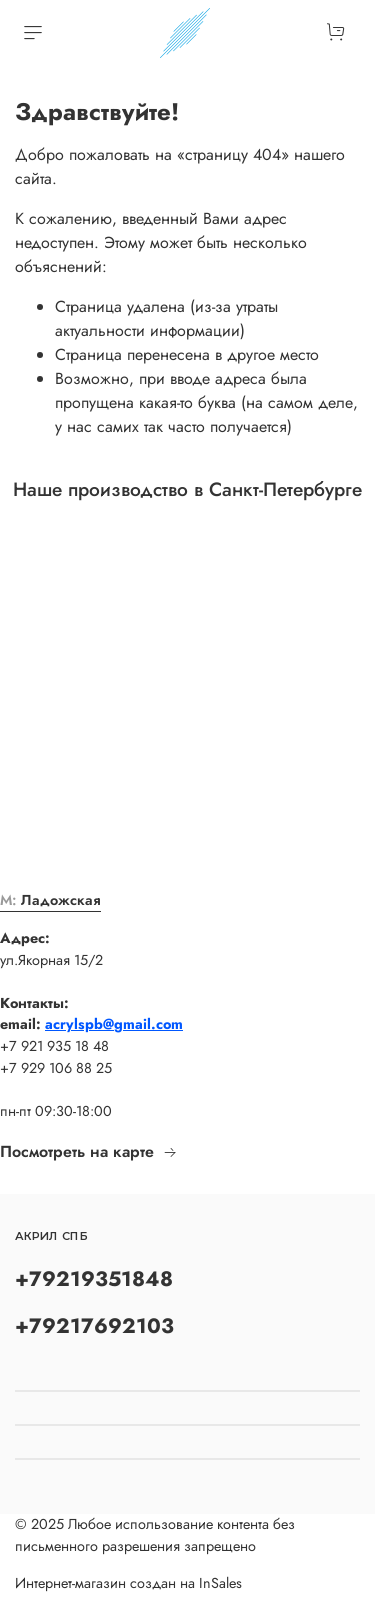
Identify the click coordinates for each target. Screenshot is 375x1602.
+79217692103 (94, 1326)
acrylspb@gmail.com (114, 1024)
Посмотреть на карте (89, 1151)
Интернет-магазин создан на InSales (128, 1583)
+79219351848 (94, 1279)
